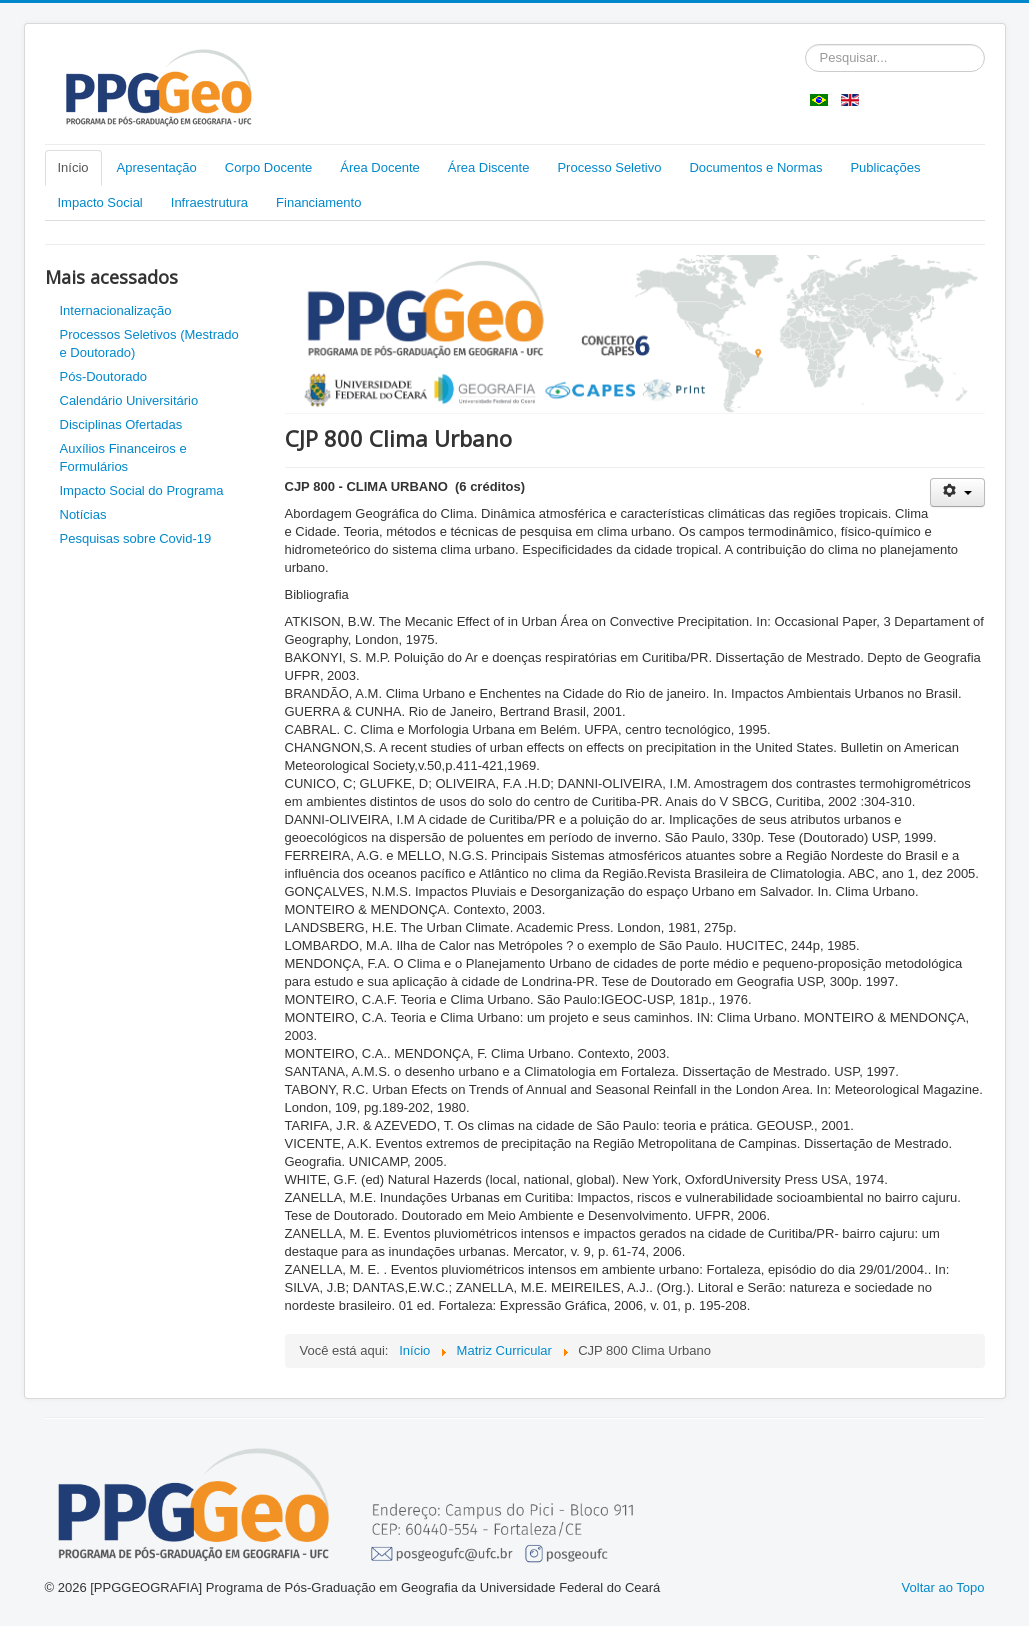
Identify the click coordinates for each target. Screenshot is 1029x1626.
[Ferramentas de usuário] (957, 492)
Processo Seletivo (609, 167)
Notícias (83, 514)
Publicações (885, 167)
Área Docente (380, 167)
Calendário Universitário (129, 400)
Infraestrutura (209, 202)
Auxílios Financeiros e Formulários (123, 457)
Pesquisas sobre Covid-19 (136, 538)
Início (73, 167)
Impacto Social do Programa (142, 490)
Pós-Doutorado (103, 376)
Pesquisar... (805, 44)
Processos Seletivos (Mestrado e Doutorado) (149, 343)
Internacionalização (116, 310)
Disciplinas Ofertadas (121, 424)
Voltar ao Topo (943, 1587)
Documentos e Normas (755, 167)
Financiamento (318, 202)
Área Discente (489, 167)
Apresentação (157, 167)
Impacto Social (100, 202)
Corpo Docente (268, 167)
